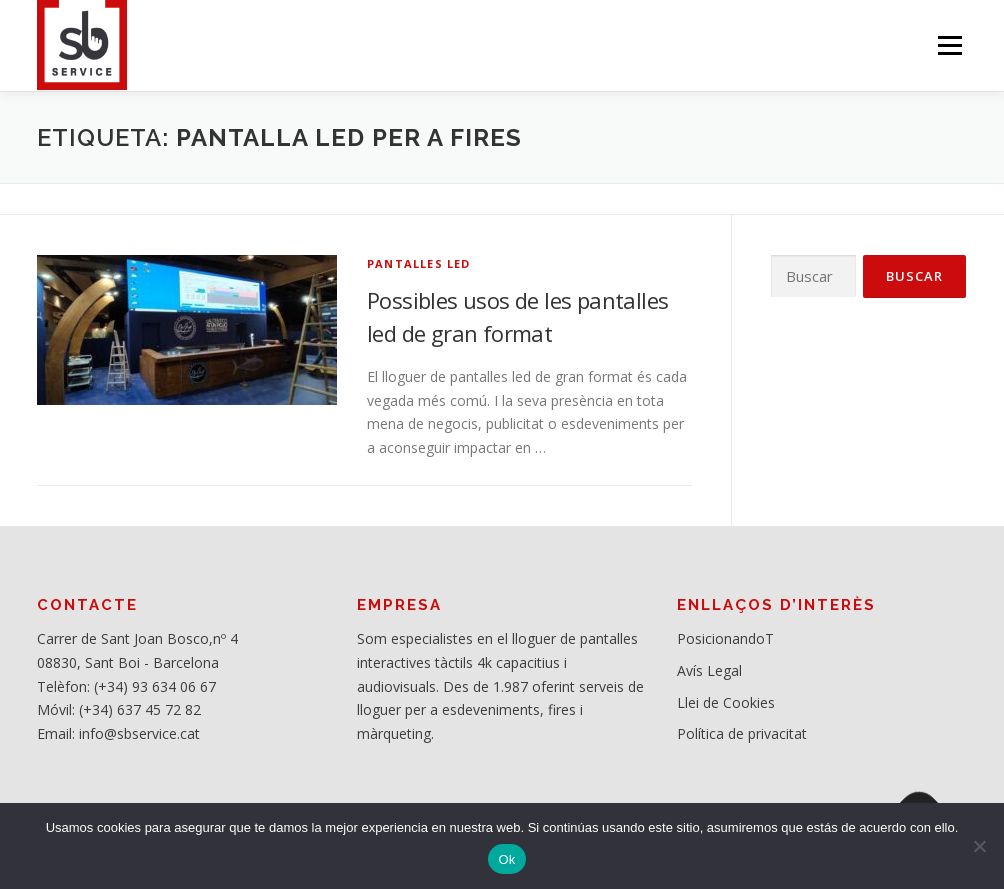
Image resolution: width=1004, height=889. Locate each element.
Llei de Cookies (726, 702)
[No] (979, 846)
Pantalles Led (419, 263)
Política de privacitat (742, 733)
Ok (506, 859)
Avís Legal (709, 670)
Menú (949, 45)
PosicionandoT (725, 638)
